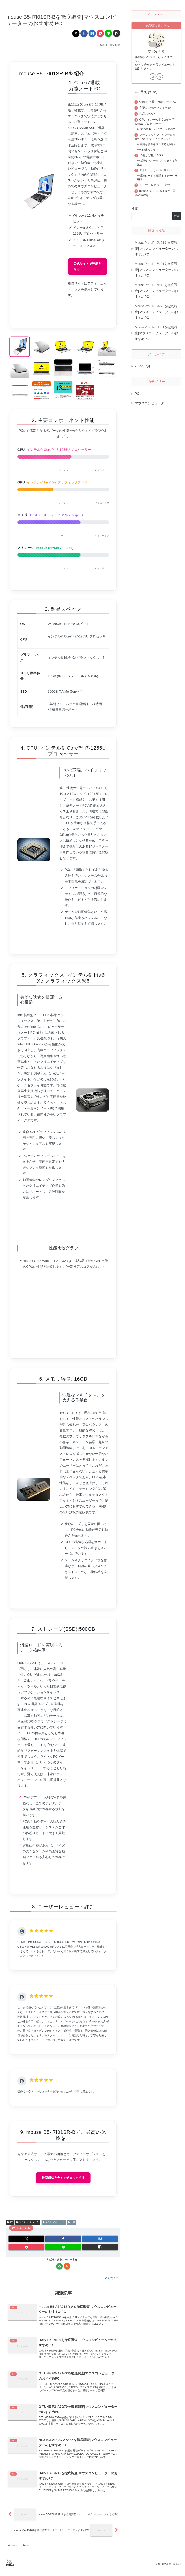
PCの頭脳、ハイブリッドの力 (157, 129)
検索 (135, 208)
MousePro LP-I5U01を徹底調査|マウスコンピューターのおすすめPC (156, 333)
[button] (116, 33)
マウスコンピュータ (27, 2223)
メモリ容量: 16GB (151, 155)
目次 (141, 92)
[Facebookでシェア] (84, 33)
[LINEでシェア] (108, 33)
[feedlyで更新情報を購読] (59, 2267)
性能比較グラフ (148, 149)
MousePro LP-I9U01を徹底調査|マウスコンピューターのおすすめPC (156, 248)
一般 (71, 2223)
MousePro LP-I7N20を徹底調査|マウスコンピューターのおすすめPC (156, 312)
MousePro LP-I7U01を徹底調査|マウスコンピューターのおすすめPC (156, 269)
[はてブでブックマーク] (92, 33)
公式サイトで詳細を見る (87, 267)
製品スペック (148, 113)
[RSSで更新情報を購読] (67, 2267)
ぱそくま (158, 51)
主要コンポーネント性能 (155, 107)
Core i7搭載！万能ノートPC (157, 101)
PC (10, 2223)
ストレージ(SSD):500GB (155, 170)
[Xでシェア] (75, 33)
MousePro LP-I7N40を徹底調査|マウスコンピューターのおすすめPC (156, 290)
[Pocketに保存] (100, 33)
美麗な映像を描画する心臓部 (157, 144)
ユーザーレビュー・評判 (155, 184)
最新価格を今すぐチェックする (63, 2179)
